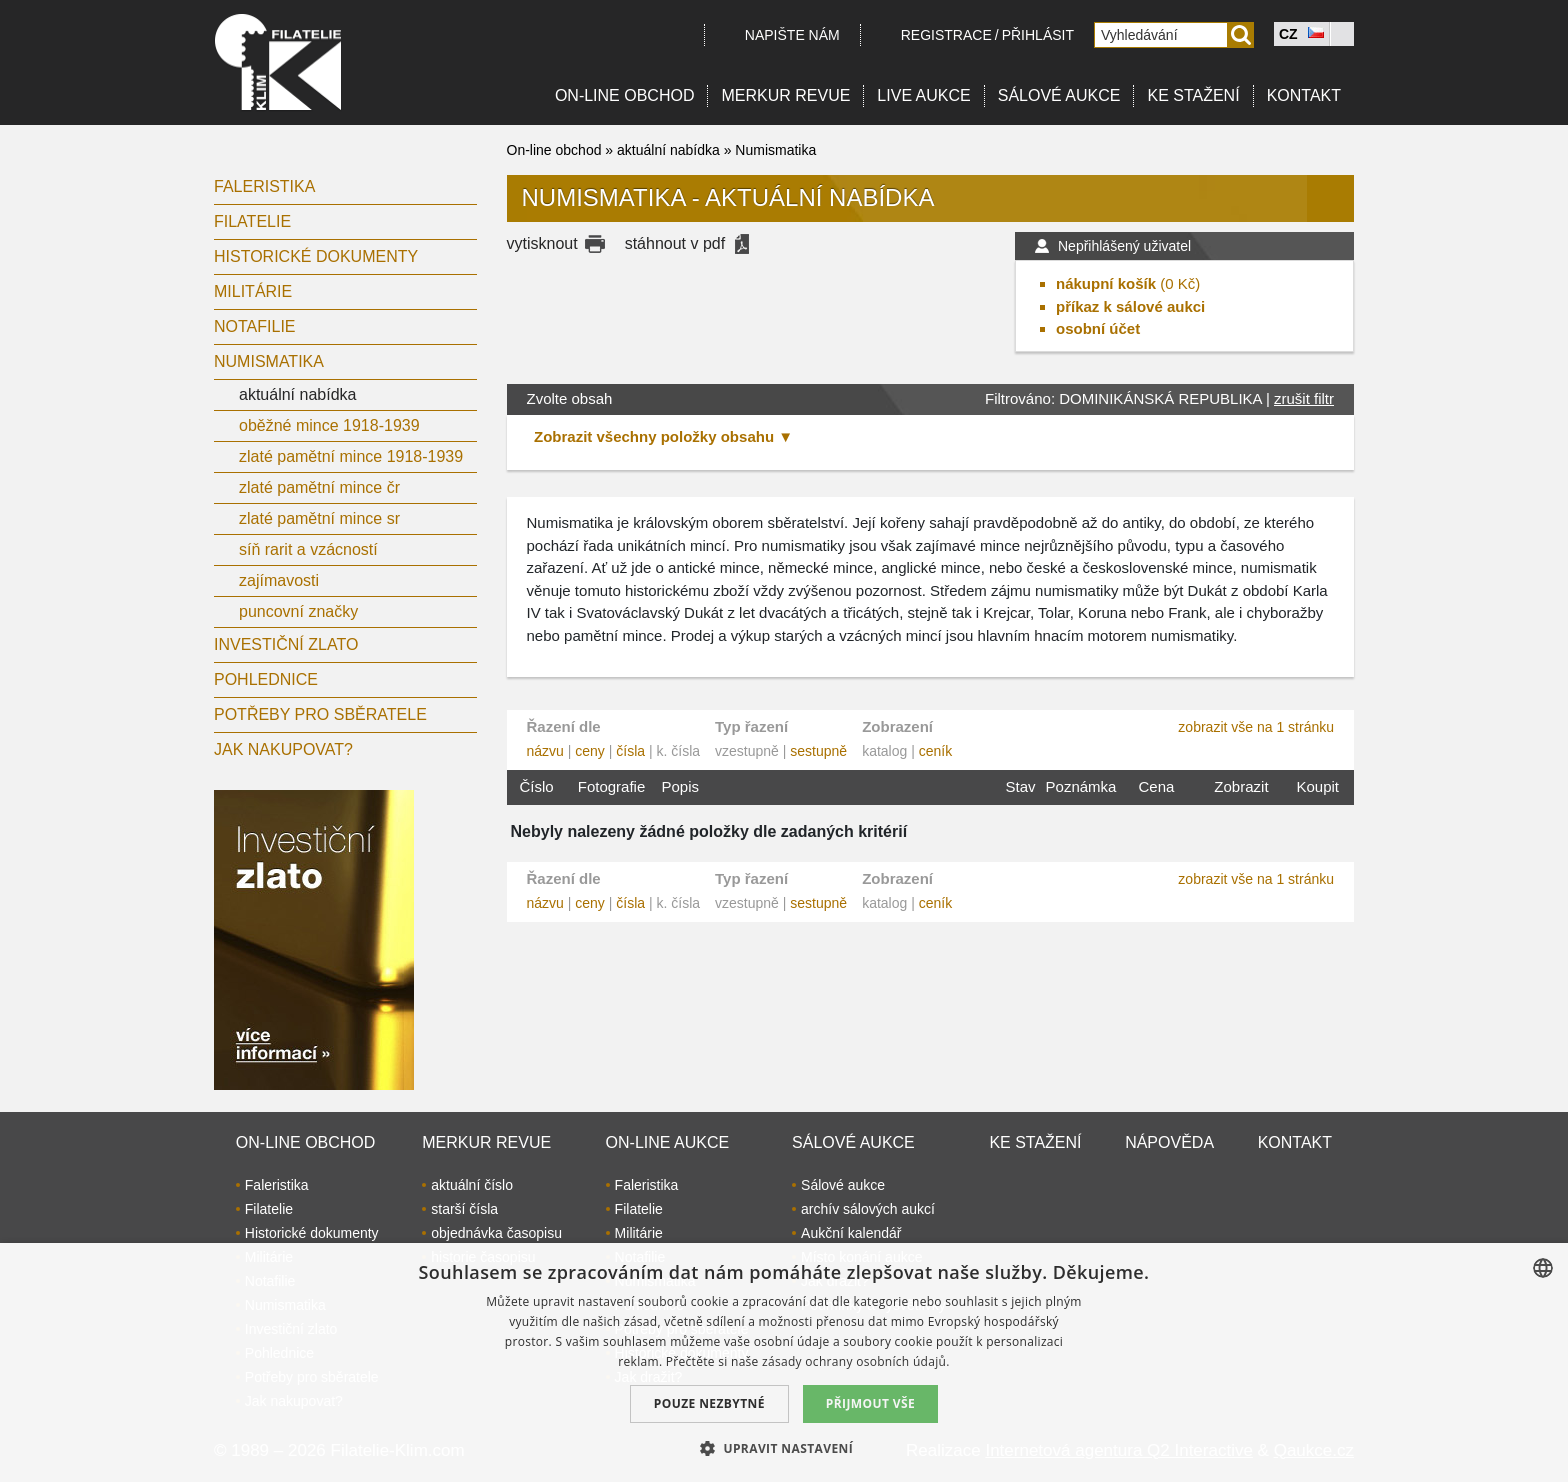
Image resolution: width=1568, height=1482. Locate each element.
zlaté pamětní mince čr (319, 487)
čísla (630, 751)
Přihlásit (1038, 35)
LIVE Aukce (923, 95)
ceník (935, 751)
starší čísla (464, 1209)
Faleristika (264, 186)
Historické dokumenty (316, 256)
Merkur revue (785, 95)
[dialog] (784, 1362)
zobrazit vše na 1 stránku (1256, 727)
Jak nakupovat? (283, 749)
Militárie (253, 291)
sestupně (818, 751)
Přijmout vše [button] (870, 1403)
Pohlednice (266, 679)
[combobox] (1543, 1268)
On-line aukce (668, 1142)
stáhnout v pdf (675, 243)
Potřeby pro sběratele (320, 714)
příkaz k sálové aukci (1130, 306)
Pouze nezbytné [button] (709, 1403)
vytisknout (542, 243)
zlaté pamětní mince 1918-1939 (351, 456)
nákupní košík (1106, 283)
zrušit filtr (1304, 398)
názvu (545, 751)
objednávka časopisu (496, 1233)
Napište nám (792, 35)
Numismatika (269, 361)
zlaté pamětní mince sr (319, 518)
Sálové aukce (1059, 95)
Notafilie (255, 326)
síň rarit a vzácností (308, 549)
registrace (946, 35)
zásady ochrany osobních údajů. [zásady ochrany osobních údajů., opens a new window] (856, 1361)
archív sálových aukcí (868, 1209)
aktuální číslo (472, 1185)
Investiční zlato (286, 644)
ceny (590, 751)
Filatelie (252, 221)
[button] (784, 1448)
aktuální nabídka (297, 394)
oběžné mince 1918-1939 (329, 425)
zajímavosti (279, 580)
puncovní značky (298, 611)
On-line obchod (625, 95)
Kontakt (1304, 95)
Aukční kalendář (851, 1233)
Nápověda (1169, 1142)
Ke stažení (1193, 95)
